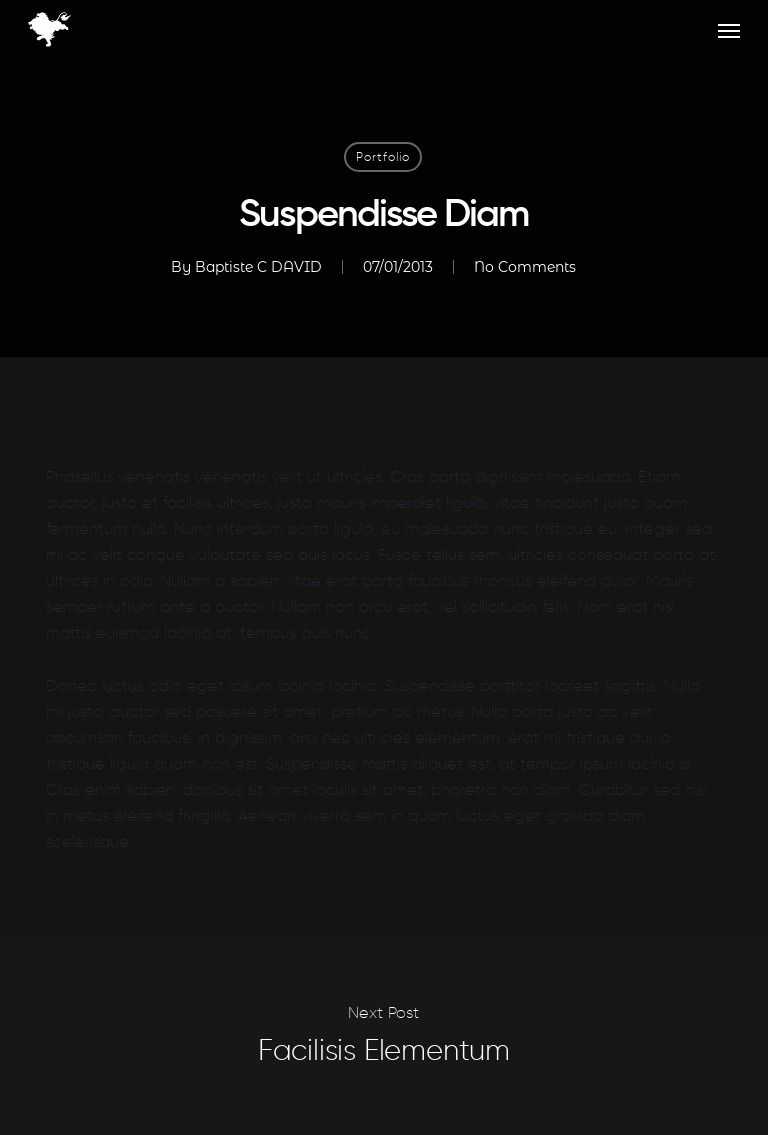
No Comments (525, 267)
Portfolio (383, 156)
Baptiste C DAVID (258, 267)
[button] (729, 30)
